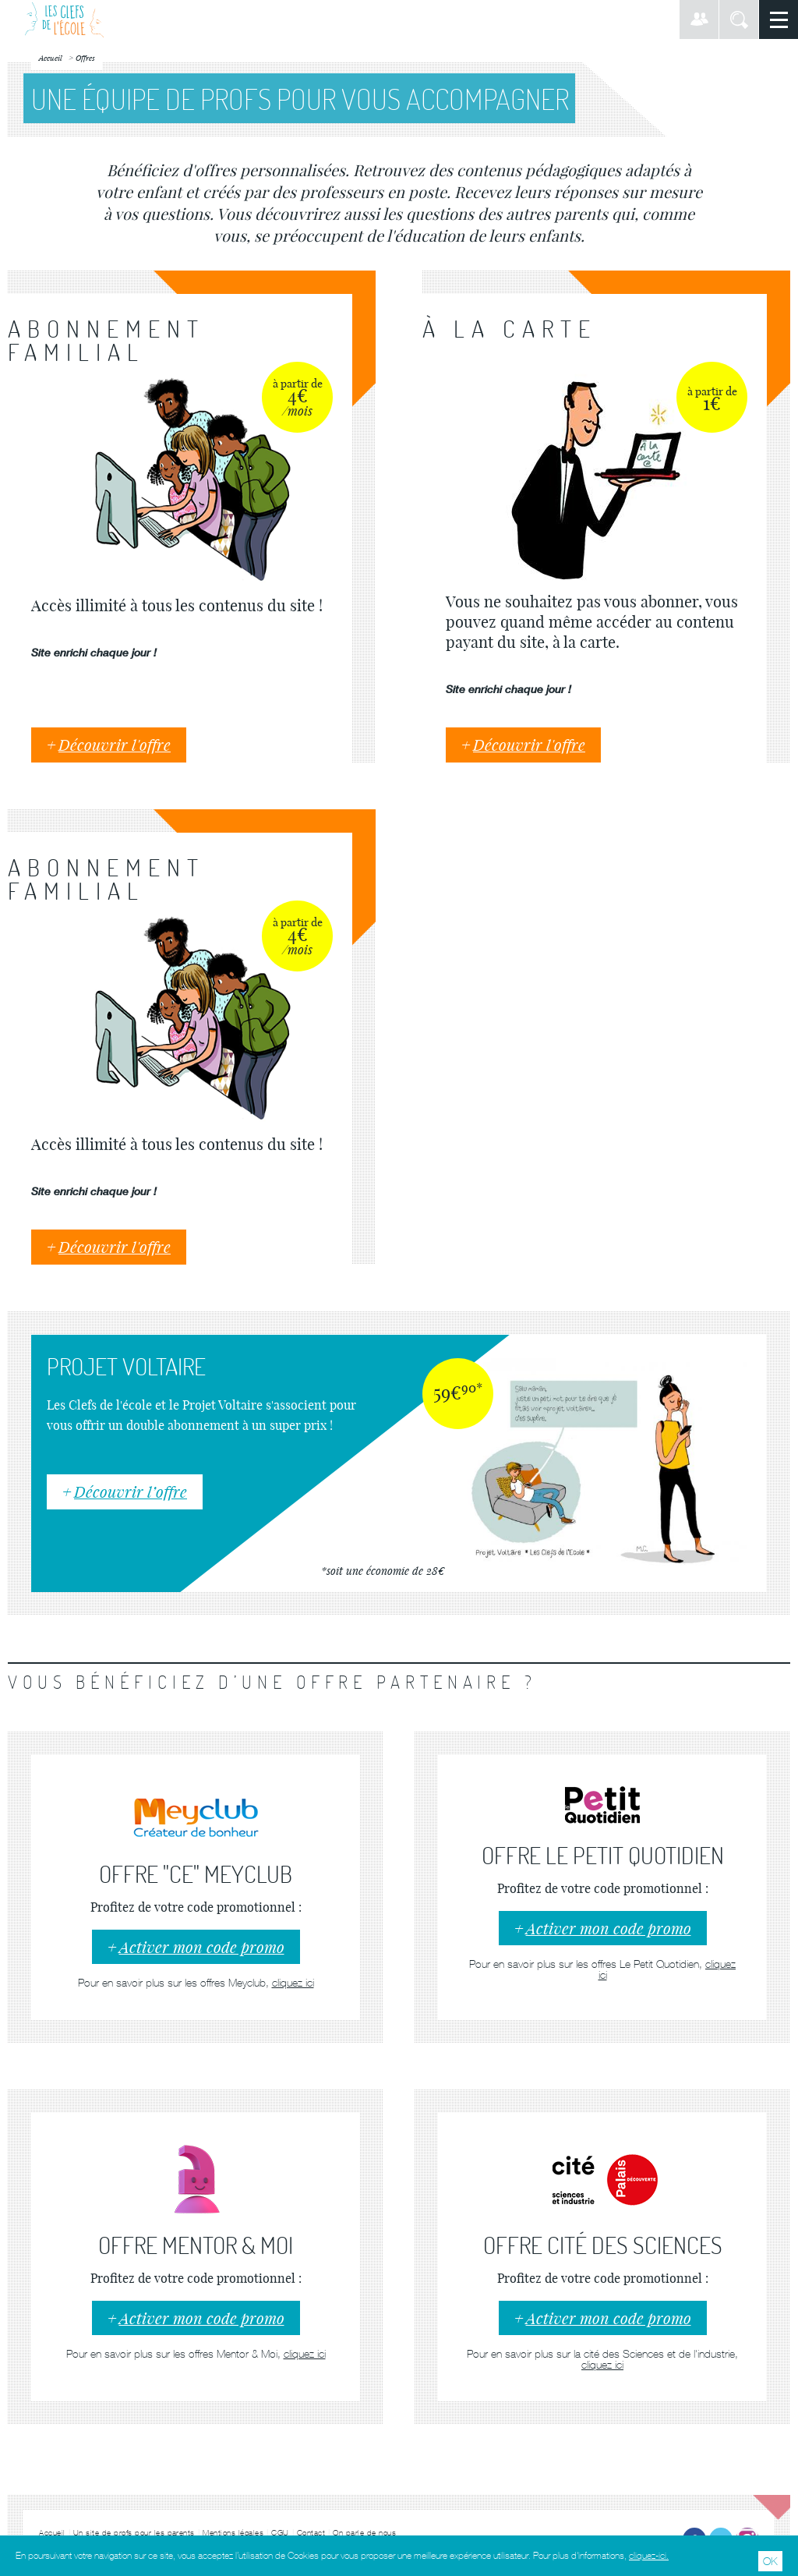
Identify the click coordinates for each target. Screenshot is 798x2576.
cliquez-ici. (649, 2555)
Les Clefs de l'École (64, 19)
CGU (280, 2532)
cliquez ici (293, 1982)
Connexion (699, 19)
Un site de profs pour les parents (134, 2532)
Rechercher (738, 19)
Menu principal (778, 19)
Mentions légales (233, 2532)
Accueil (52, 2532)
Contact (311, 2532)
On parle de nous (364, 2532)
